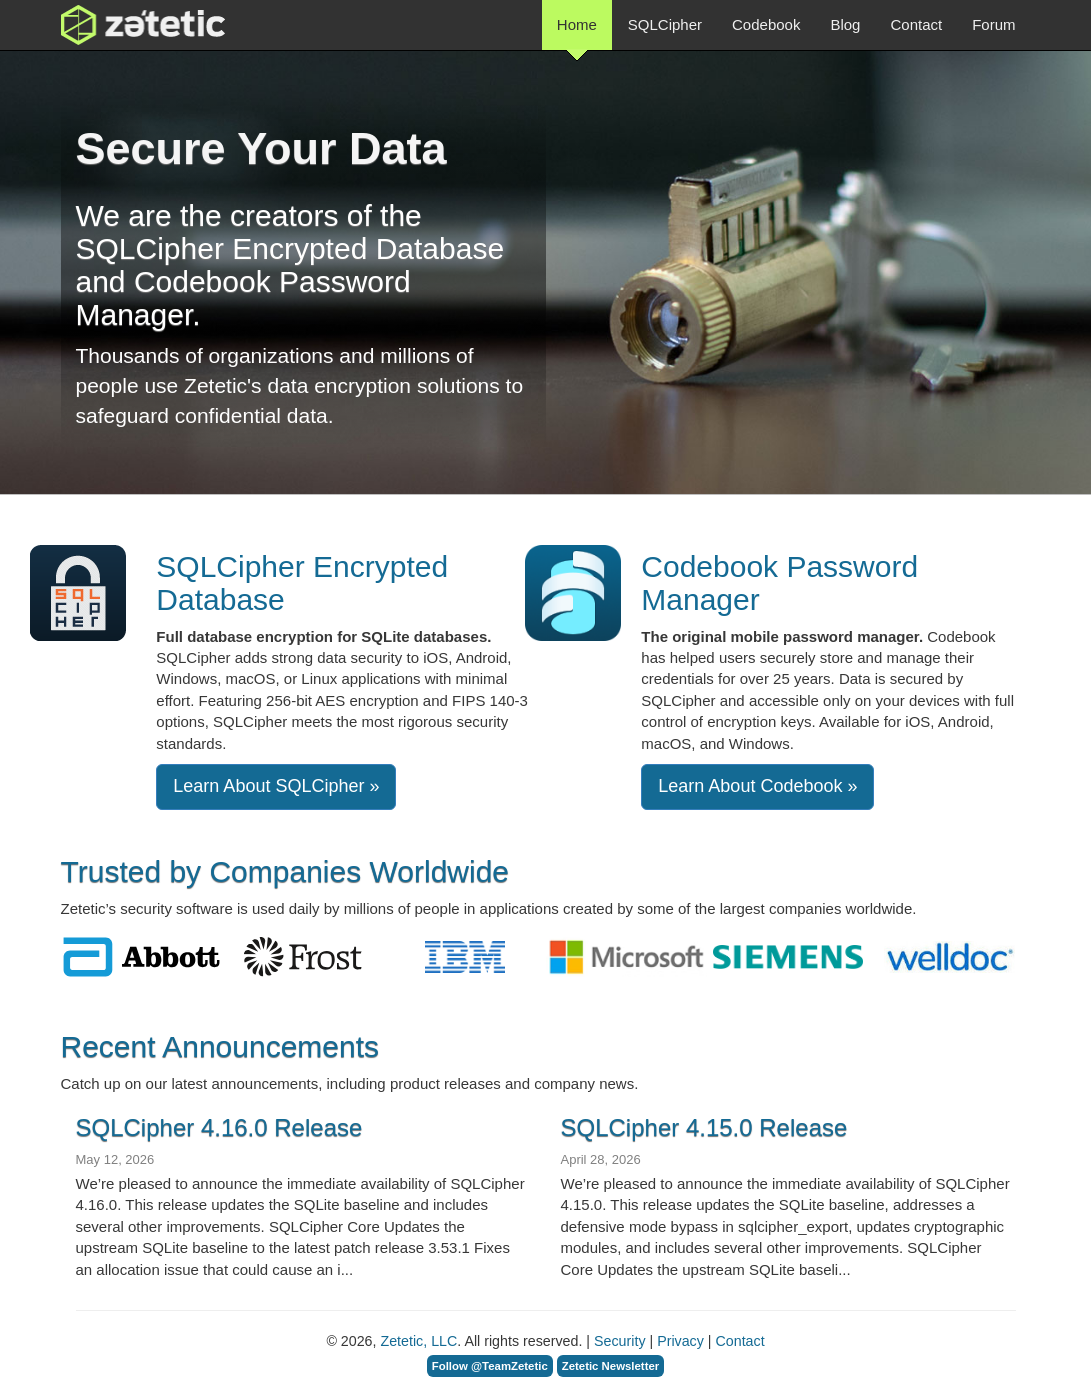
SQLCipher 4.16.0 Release (219, 1127)
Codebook (766, 24)
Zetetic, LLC (418, 1341)
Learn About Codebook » (757, 786)
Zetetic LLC (122, 25)
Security (619, 1341)
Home (577, 33)
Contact (916, 24)
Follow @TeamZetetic (490, 1366)
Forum (993, 24)
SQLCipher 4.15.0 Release (704, 1127)
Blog (845, 24)
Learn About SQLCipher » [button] (276, 786)
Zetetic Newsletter (611, 1366)
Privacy (680, 1341)
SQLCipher (665, 24)
